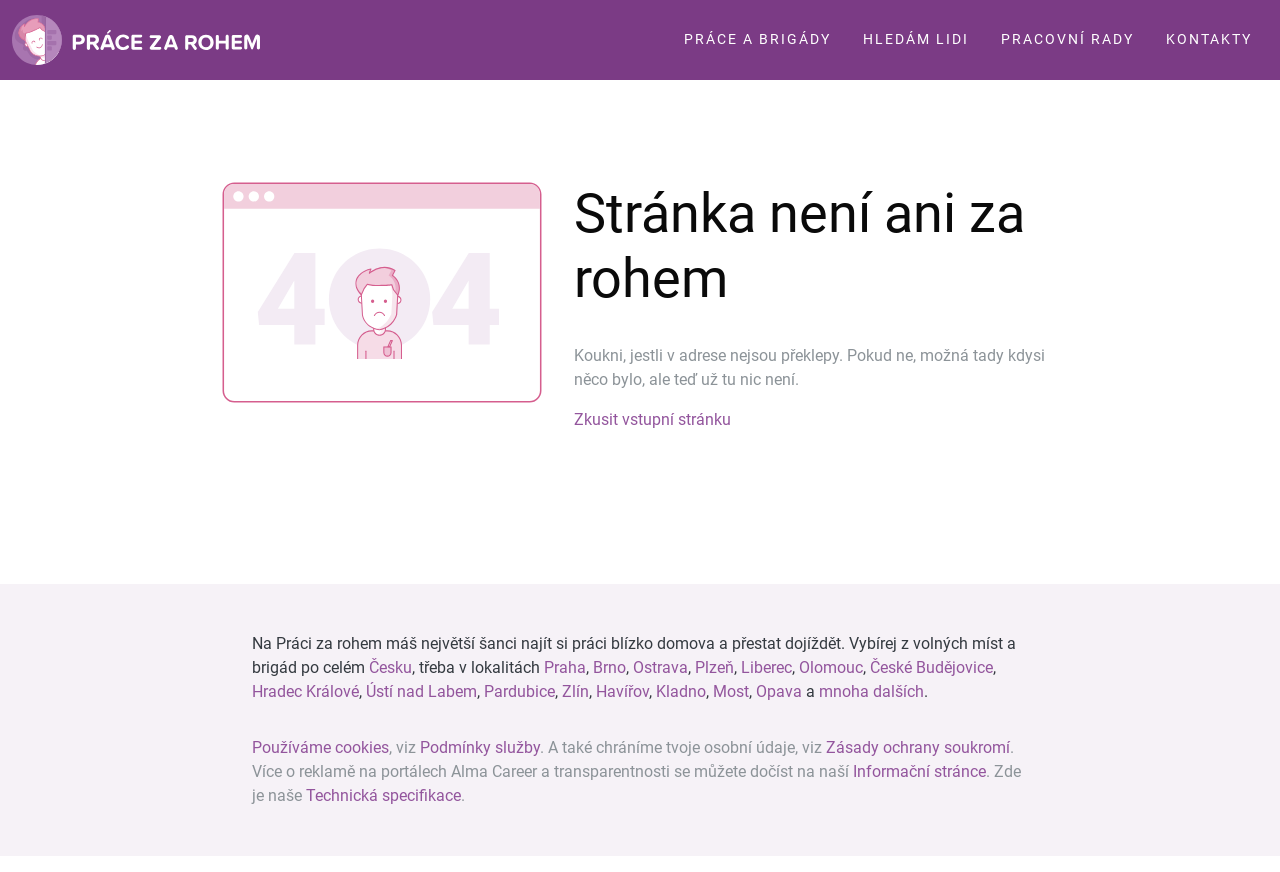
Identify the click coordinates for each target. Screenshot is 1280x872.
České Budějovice (931, 667)
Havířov (622, 691)
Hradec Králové (305, 691)
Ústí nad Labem (421, 691)
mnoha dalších (871, 691)
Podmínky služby (480, 747)
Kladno (681, 691)
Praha (565, 667)
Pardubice (519, 691)
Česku (390, 667)
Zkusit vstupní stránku (652, 419)
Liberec (766, 667)
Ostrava (660, 667)
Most (731, 691)
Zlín (575, 691)
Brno (609, 667)
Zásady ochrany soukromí (918, 747)
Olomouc (831, 667)
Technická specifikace (383, 795)
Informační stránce (919, 771)
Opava (779, 691)
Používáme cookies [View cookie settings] (320, 747)
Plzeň (714, 667)
